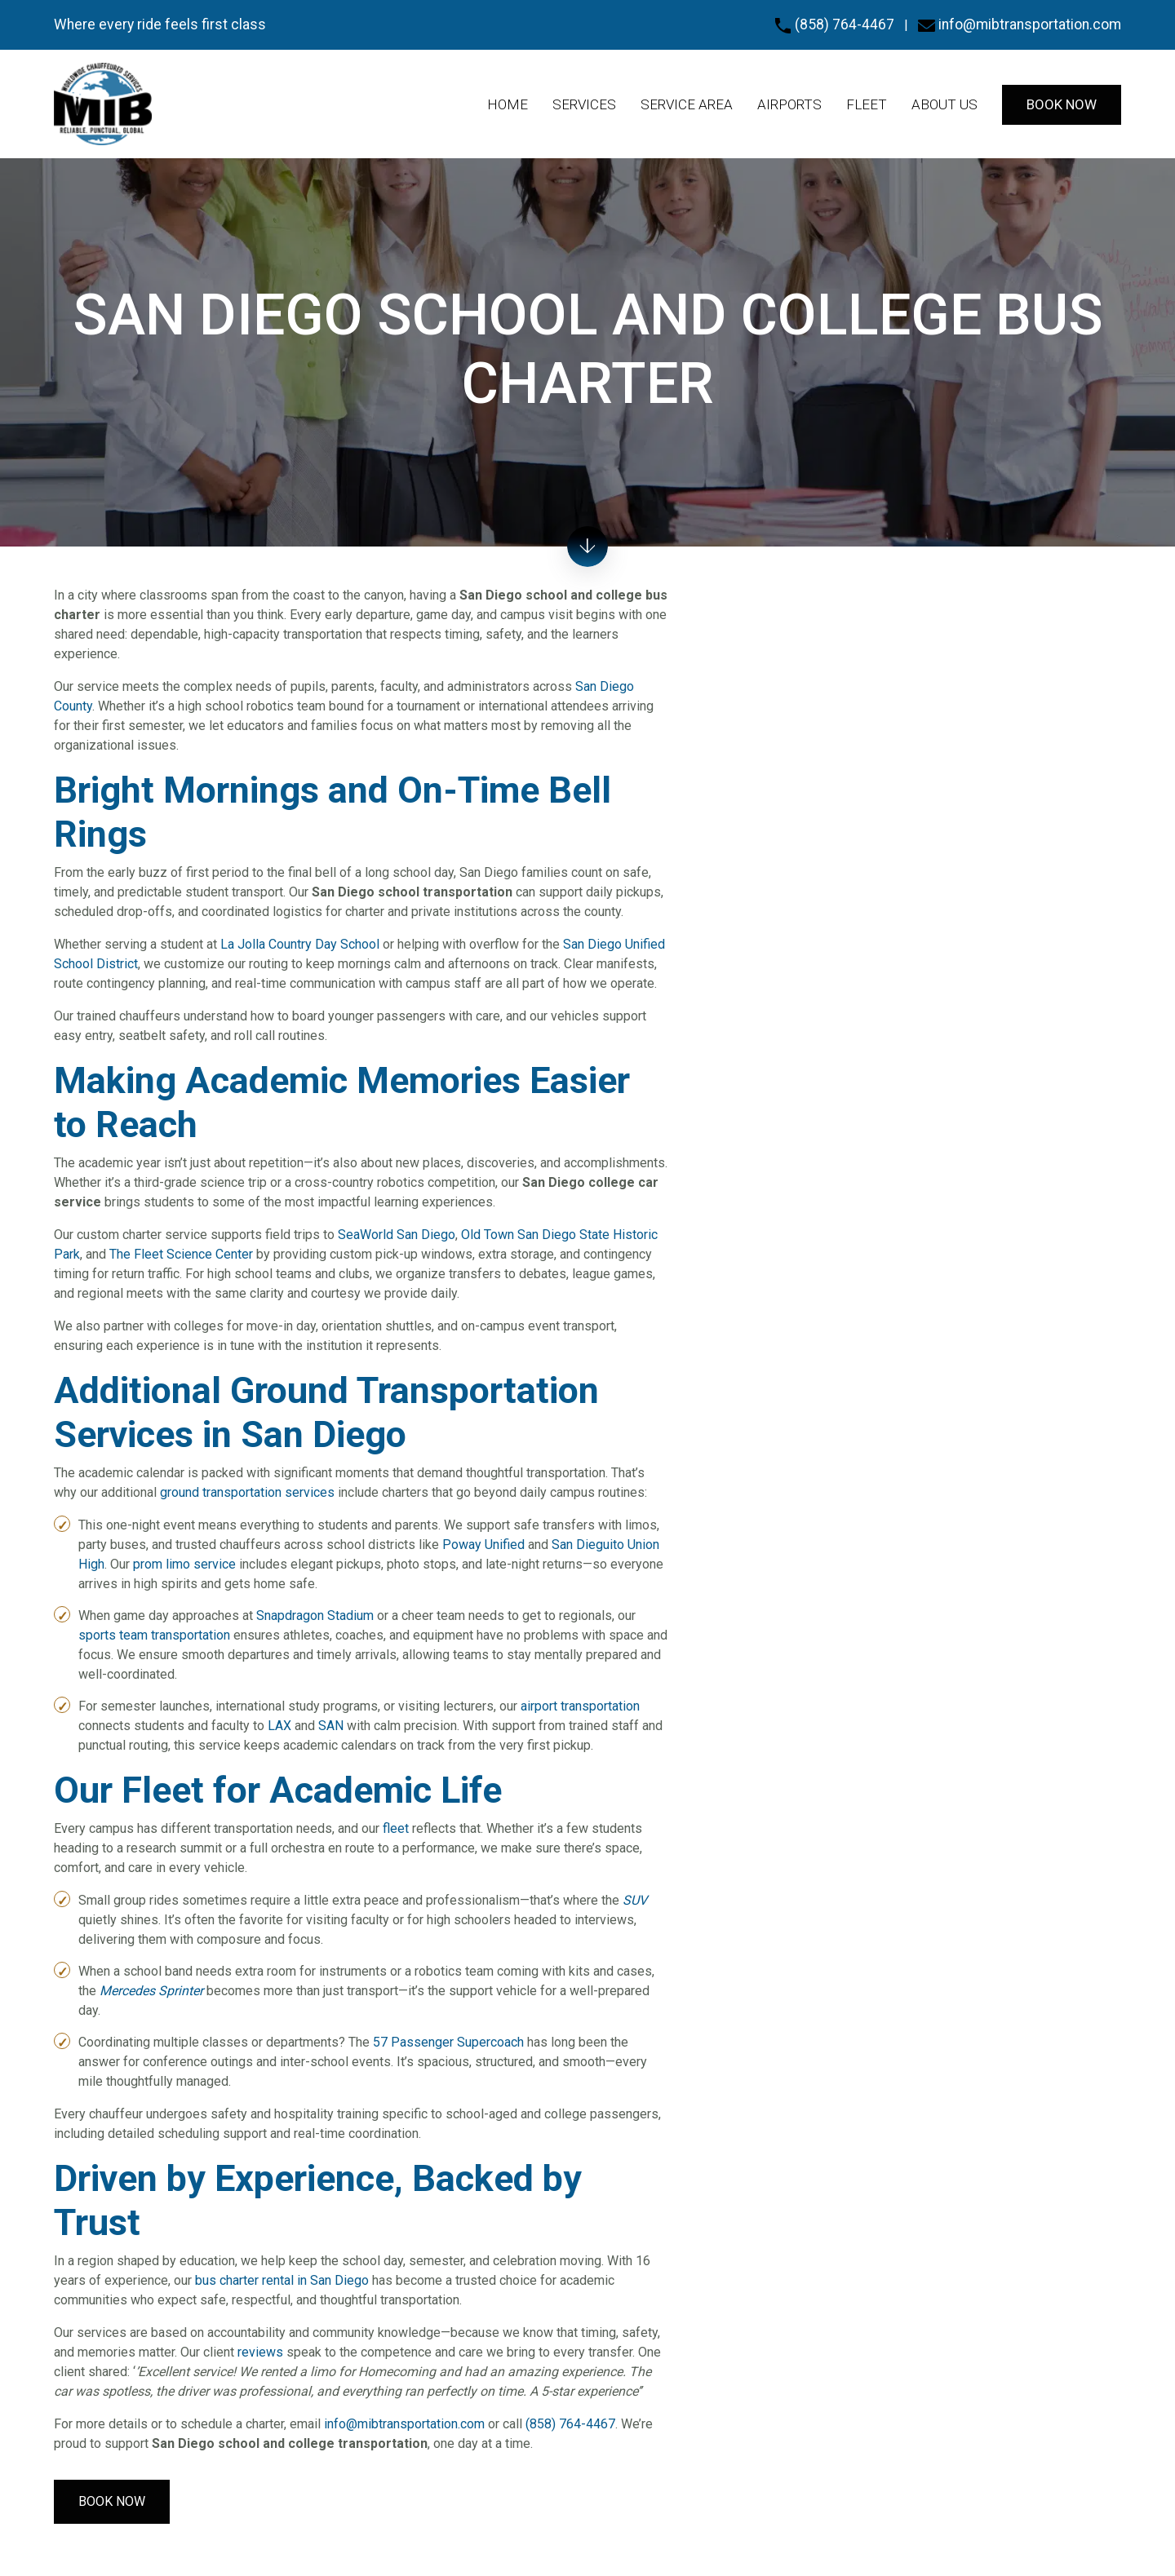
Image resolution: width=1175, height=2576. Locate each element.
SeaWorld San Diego (396, 1234)
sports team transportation (154, 1635)
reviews (260, 2352)
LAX (279, 1725)
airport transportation (580, 1706)
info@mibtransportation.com (1019, 24)
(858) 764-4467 (834, 24)
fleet (396, 1828)
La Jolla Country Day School (299, 944)
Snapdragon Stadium (315, 1615)
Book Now (111, 2501)
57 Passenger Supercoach (448, 2042)
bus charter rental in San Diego (282, 2280)
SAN (331, 1725)
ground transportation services (247, 1492)
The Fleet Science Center (181, 1254)
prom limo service (184, 1564)
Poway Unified (483, 1544)
